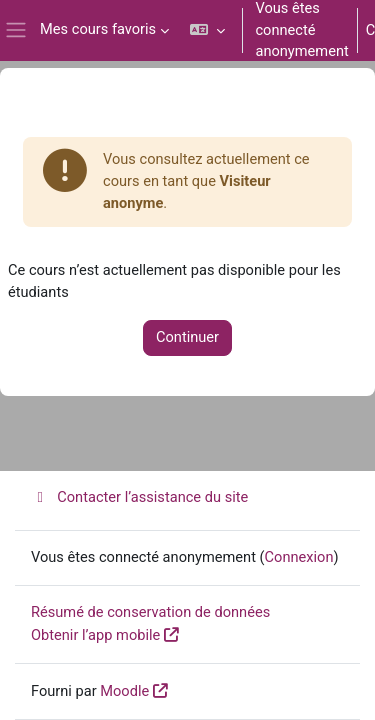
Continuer (187, 337)
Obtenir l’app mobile (95, 635)
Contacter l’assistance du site (139, 497)
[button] (207, 30)
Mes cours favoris (98, 29)
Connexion (299, 557)
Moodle (124, 691)
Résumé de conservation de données (150, 612)
